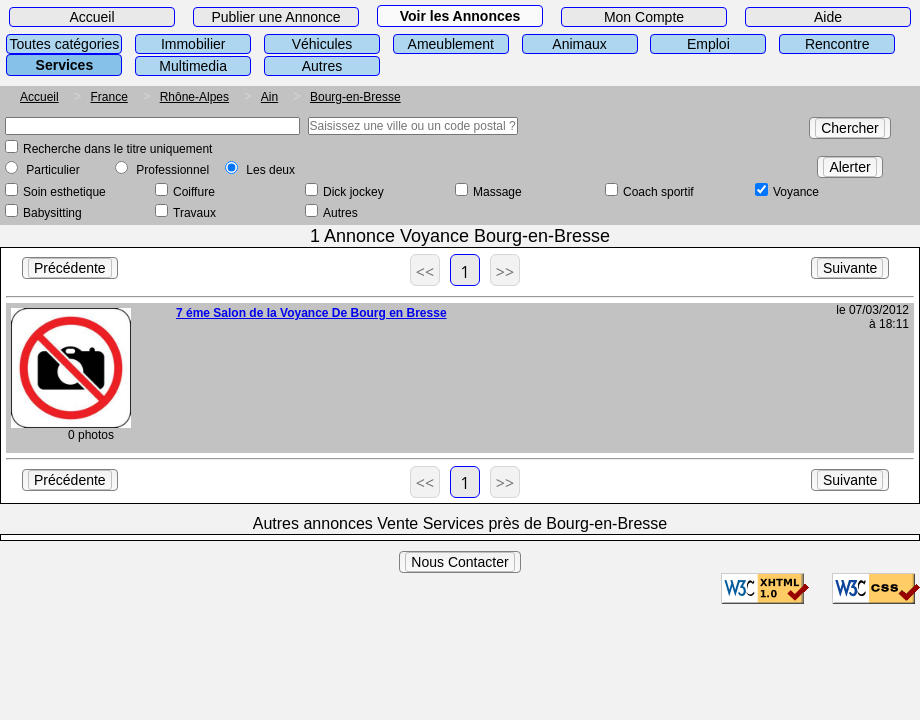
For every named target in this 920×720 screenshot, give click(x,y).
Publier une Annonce (275, 17)
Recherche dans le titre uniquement (117, 149)
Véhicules (322, 44)
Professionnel (172, 170)
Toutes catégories (65, 44)
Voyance (796, 192)
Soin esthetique (64, 192)
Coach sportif (658, 192)
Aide (828, 17)
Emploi (708, 44)
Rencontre (837, 44)
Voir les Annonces (460, 16)
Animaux (579, 44)
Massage (497, 192)
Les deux (270, 170)
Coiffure (194, 192)
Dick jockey (353, 192)
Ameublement (451, 44)
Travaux (194, 213)
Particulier (52, 170)
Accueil (91, 17)
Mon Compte (644, 17)
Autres (322, 66)
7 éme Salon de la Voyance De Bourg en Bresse (311, 313)
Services (65, 65)
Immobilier (193, 44)
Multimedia (193, 66)
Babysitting (52, 213)
